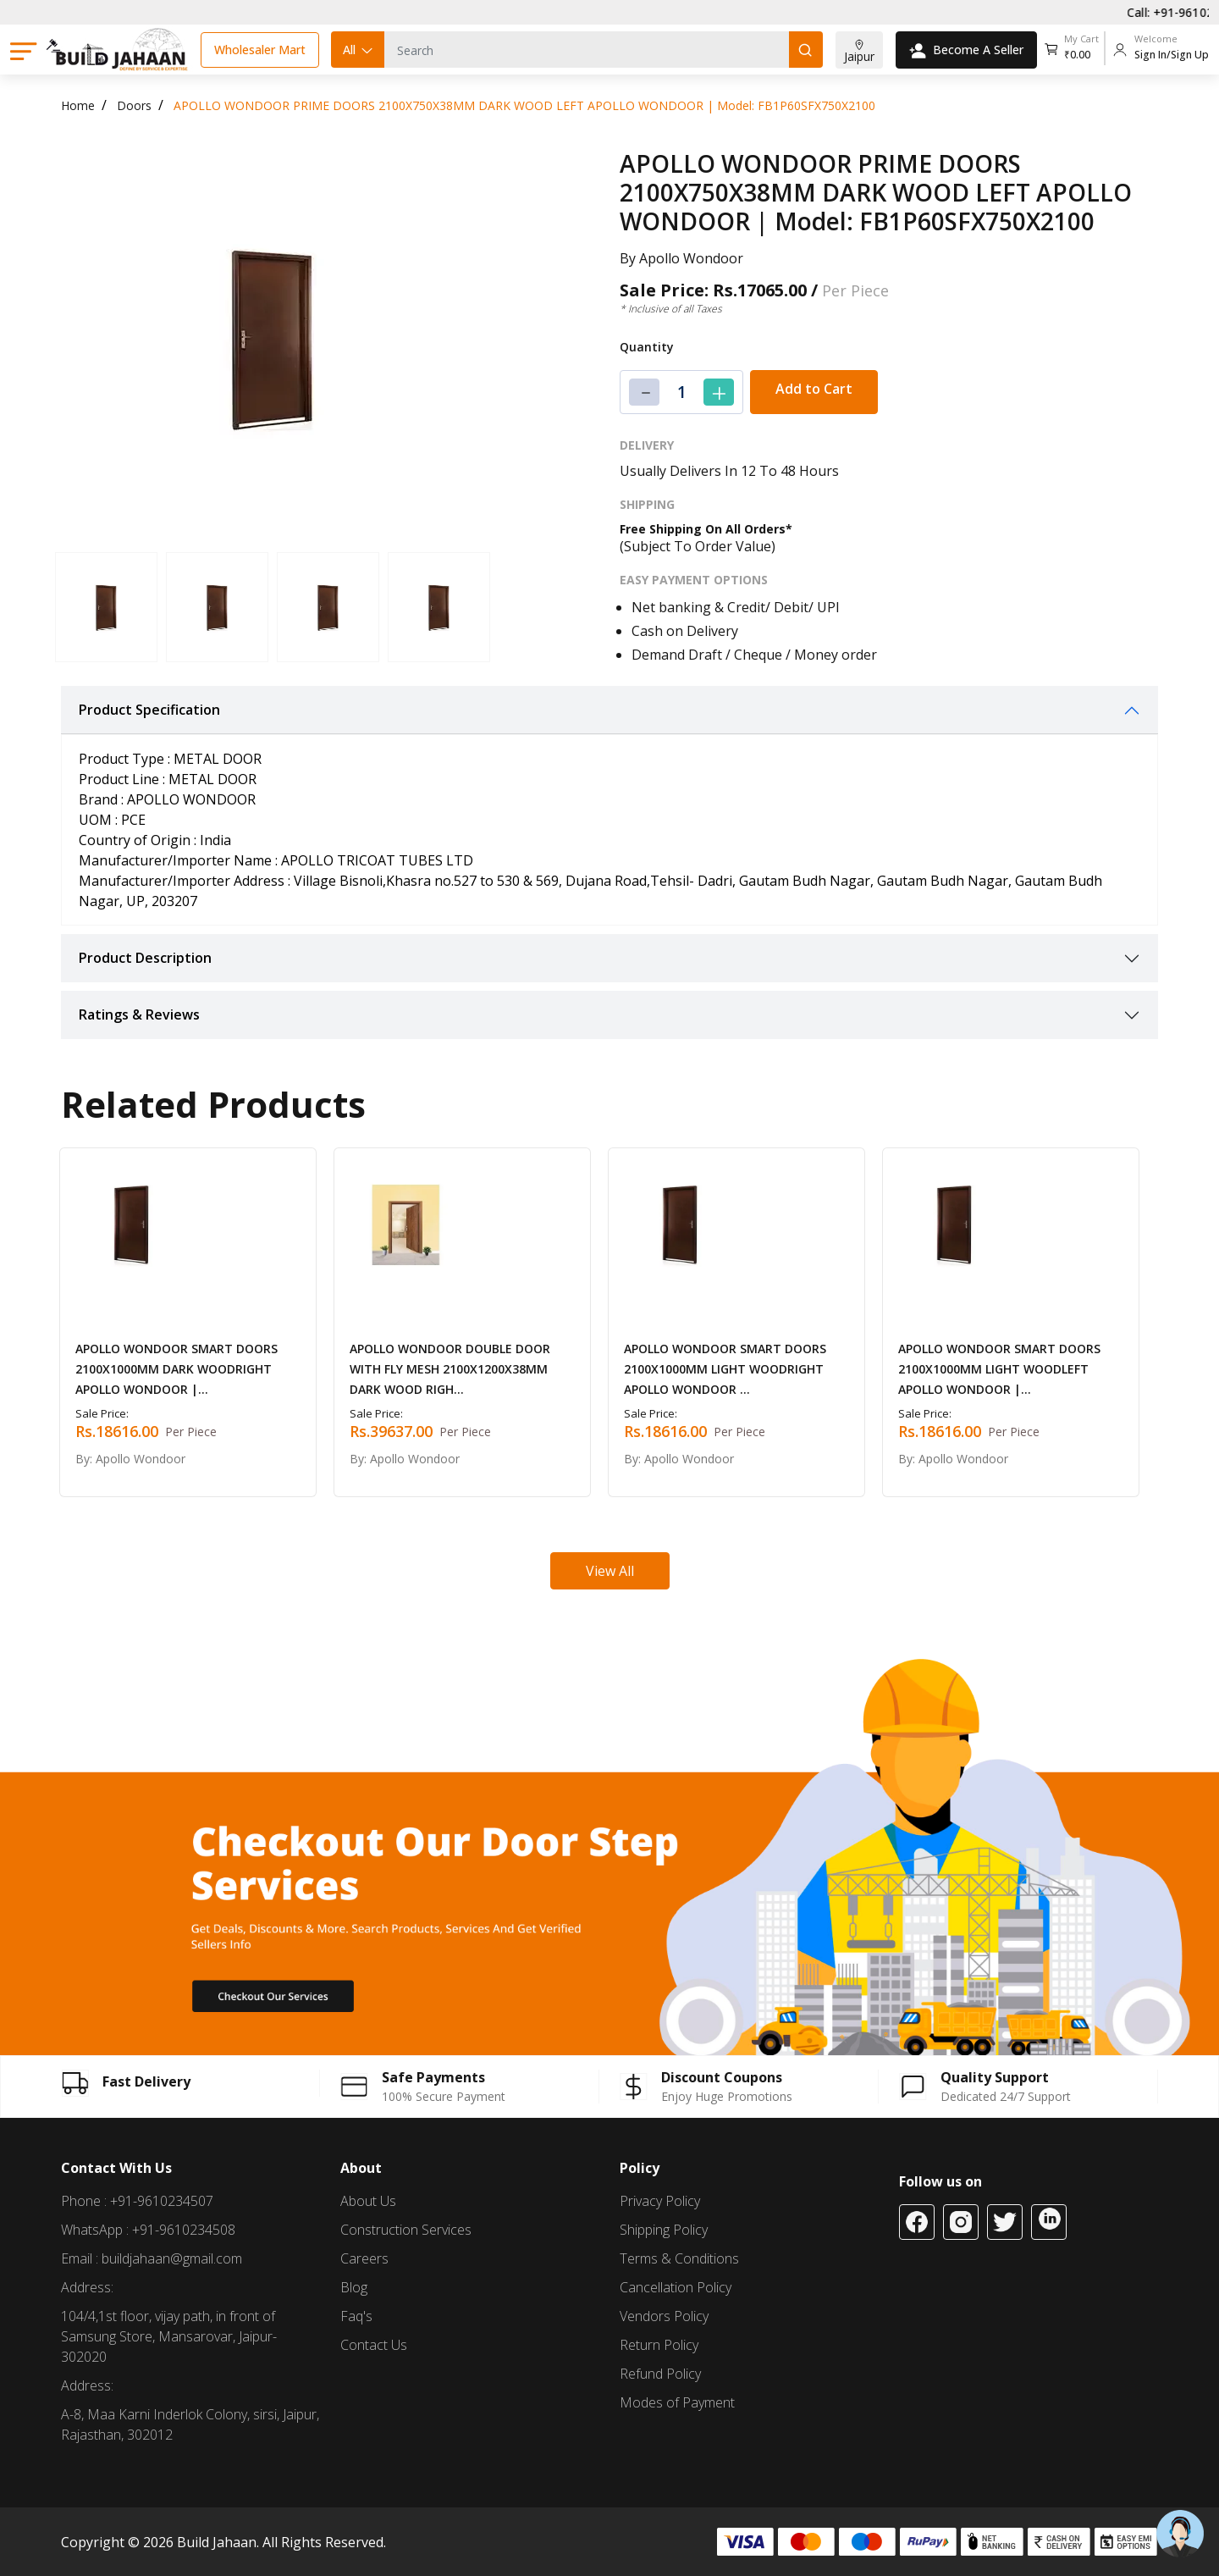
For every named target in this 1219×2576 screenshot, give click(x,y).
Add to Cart (813, 388)
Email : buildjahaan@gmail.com (151, 2258)
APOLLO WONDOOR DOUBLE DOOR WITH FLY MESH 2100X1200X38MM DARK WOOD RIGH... (450, 1369)
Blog (353, 2287)
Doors (134, 105)
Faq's (356, 2316)
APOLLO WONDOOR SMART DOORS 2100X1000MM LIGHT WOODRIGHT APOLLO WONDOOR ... (725, 1369)
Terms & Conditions (679, 2258)
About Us (368, 2201)
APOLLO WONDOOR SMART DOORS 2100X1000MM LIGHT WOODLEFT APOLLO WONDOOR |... (999, 1369)
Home (78, 105)
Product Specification (149, 709)
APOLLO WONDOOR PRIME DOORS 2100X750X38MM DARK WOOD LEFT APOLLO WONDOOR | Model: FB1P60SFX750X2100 (524, 105)
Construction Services (406, 2229)
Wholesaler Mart (260, 49)
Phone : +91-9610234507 (137, 2201)
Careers (364, 2258)
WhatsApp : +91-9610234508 (148, 2229)
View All (610, 1571)
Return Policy (659, 2345)
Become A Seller (966, 50)
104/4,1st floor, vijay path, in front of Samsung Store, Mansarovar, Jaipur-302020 (169, 2336)
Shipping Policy (664, 2229)
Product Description (145, 957)
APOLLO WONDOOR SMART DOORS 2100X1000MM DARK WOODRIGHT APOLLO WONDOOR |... (176, 1369)
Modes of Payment (677, 2402)
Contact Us (373, 2345)
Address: (87, 2287)
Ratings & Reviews (139, 1014)
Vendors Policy (664, 2316)
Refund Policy (660, 2373)
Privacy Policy (660, 2201)
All (359, 50)
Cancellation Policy (675, 2287)
